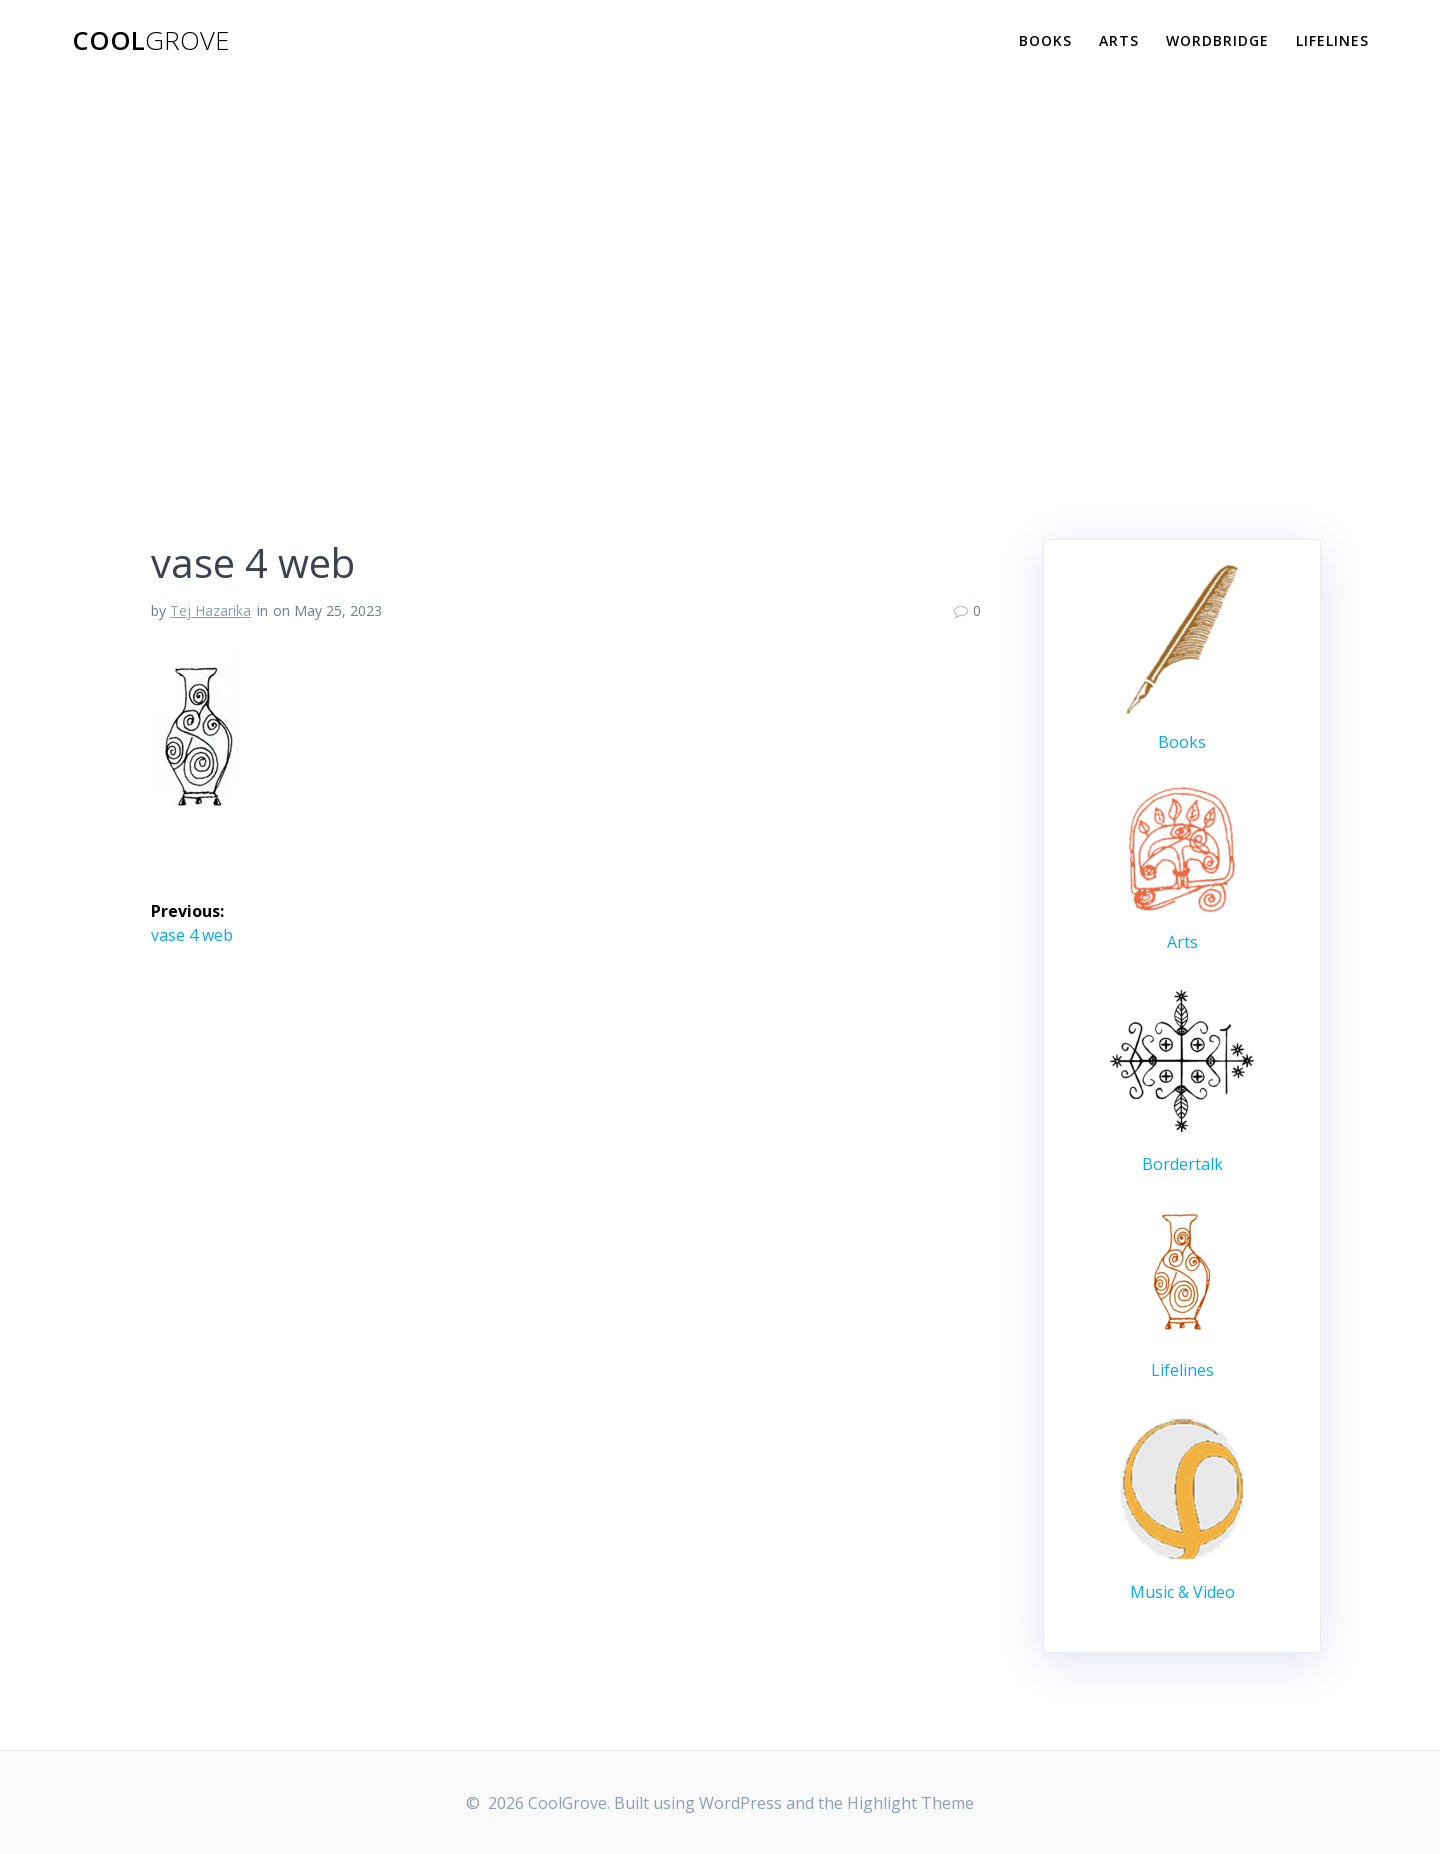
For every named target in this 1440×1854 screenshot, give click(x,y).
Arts (1119, 40)
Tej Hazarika (210, 610)
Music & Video (1182, 1592)
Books (1045, 40)
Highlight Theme (910, 1803)
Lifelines (1332, 40)
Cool (150, 41)
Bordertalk (1182, 1164)
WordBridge (1217, 40)
